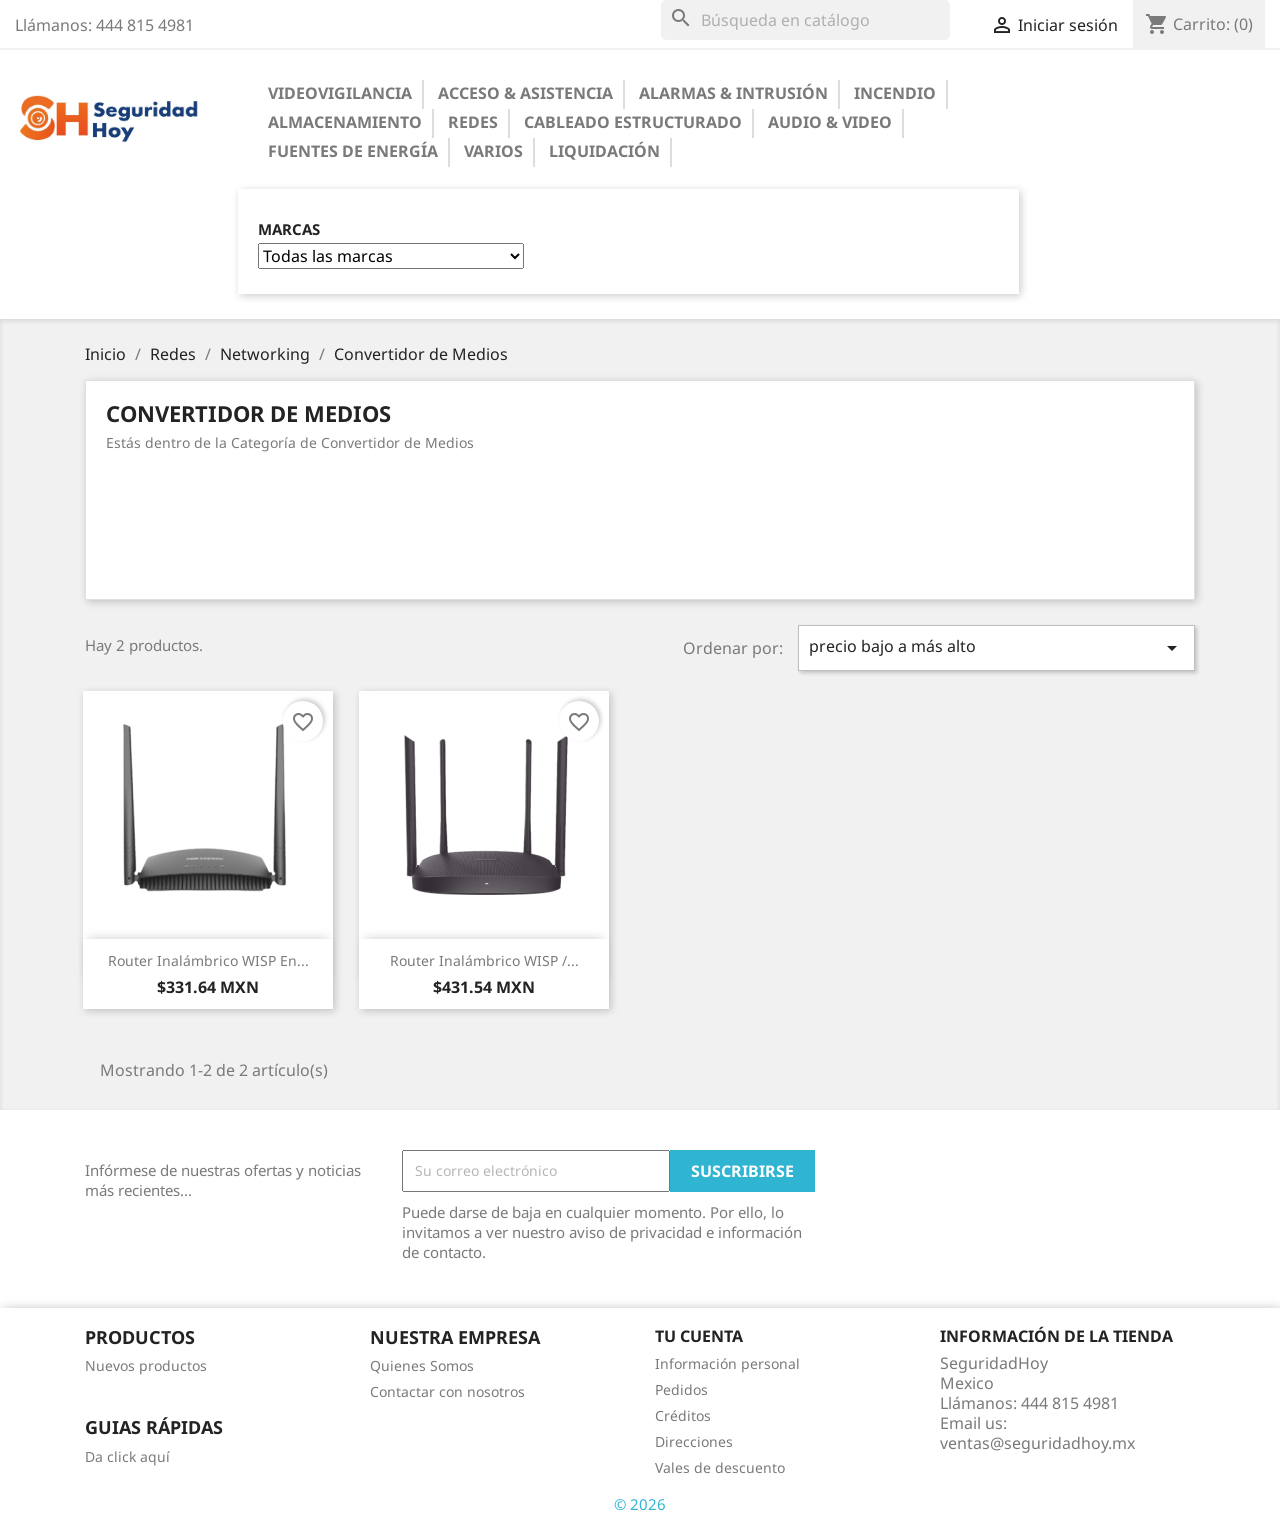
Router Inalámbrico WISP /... (484, 960)
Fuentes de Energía (353, 151)
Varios (493, 151)
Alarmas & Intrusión (733, 93)
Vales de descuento (720, 1467)
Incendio (895, 93)
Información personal (727, 1363)
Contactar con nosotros (447, 1391)
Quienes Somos (422, 1365)
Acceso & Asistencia (525, 93)
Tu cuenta (699, 1336)
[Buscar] (805, 20)
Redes (473, 122)
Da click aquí (127, 1456)
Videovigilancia (340, 93)
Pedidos (681, 1389)
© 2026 (640, 1504)
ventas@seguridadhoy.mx (1037, 1443)
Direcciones (694, 1441)
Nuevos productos (146, 1365)
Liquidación (604, 151)
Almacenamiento (345, 122)
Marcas (289, 229)
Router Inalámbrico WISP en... (208, 960)
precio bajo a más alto (997, 647)
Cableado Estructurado (633, 122)
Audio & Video (830, 122)
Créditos (683, 1415)
